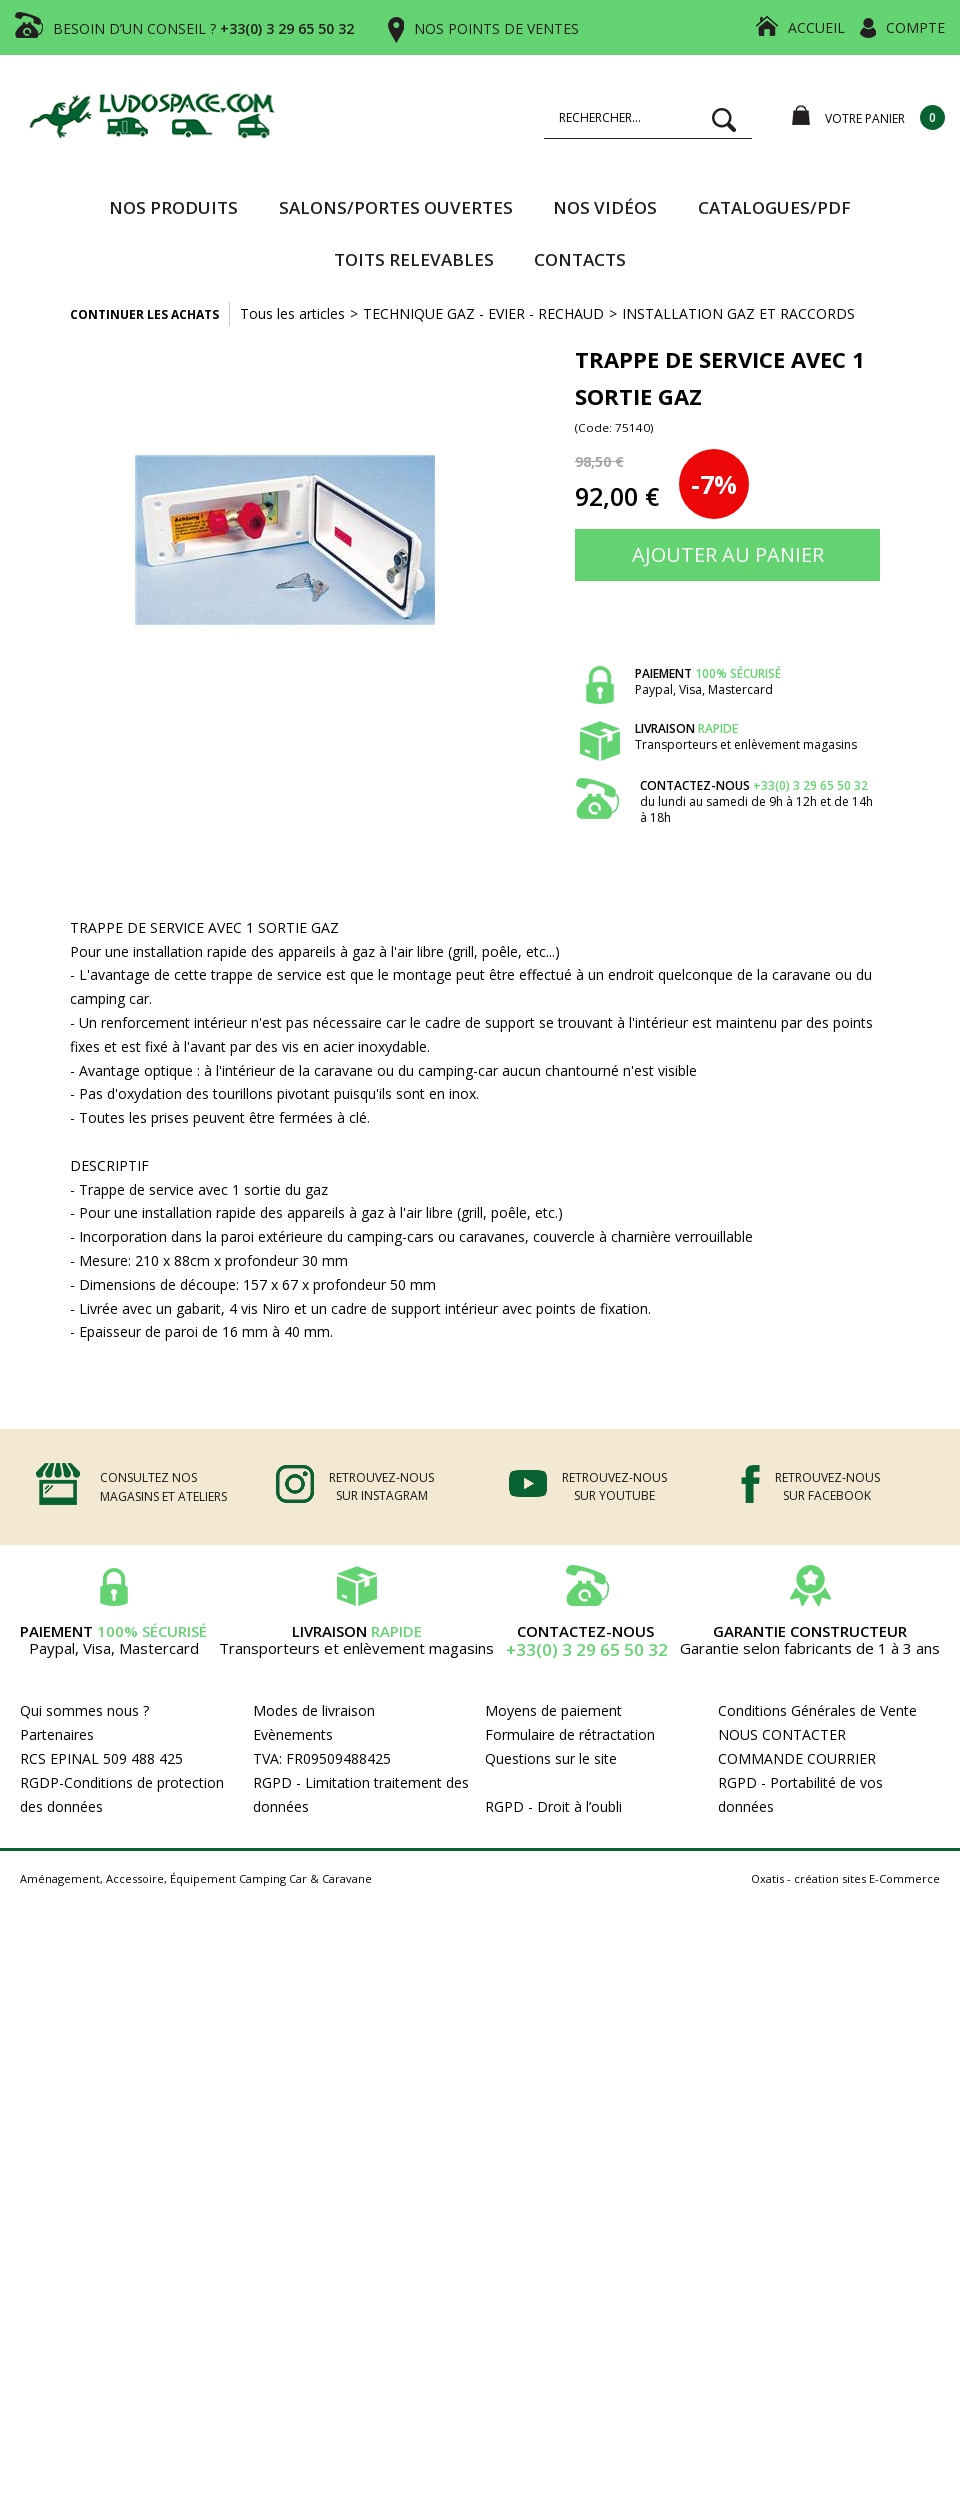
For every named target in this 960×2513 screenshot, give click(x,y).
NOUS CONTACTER (782, 1734)
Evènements (293, 1734)
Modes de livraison (314, 1710)
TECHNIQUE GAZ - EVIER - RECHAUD (483, 313)
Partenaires (57, 1734)
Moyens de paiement (553, 1710)
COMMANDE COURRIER (797, 1758)
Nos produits (173, 207)
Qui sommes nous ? (84, 1710)
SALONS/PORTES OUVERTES (396, 207)
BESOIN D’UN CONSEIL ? (203, 28)
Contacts (580, 259)
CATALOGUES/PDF (774, 207)
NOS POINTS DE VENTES (496, 28)
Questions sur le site (551, 1758)
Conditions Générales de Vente (817, 1710)
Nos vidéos (605, 207)
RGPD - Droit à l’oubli (553, 1806)
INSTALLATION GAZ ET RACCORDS (738, 313)
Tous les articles (292, 313)
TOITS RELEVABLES (414, 259)
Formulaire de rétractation (570, 1734)
